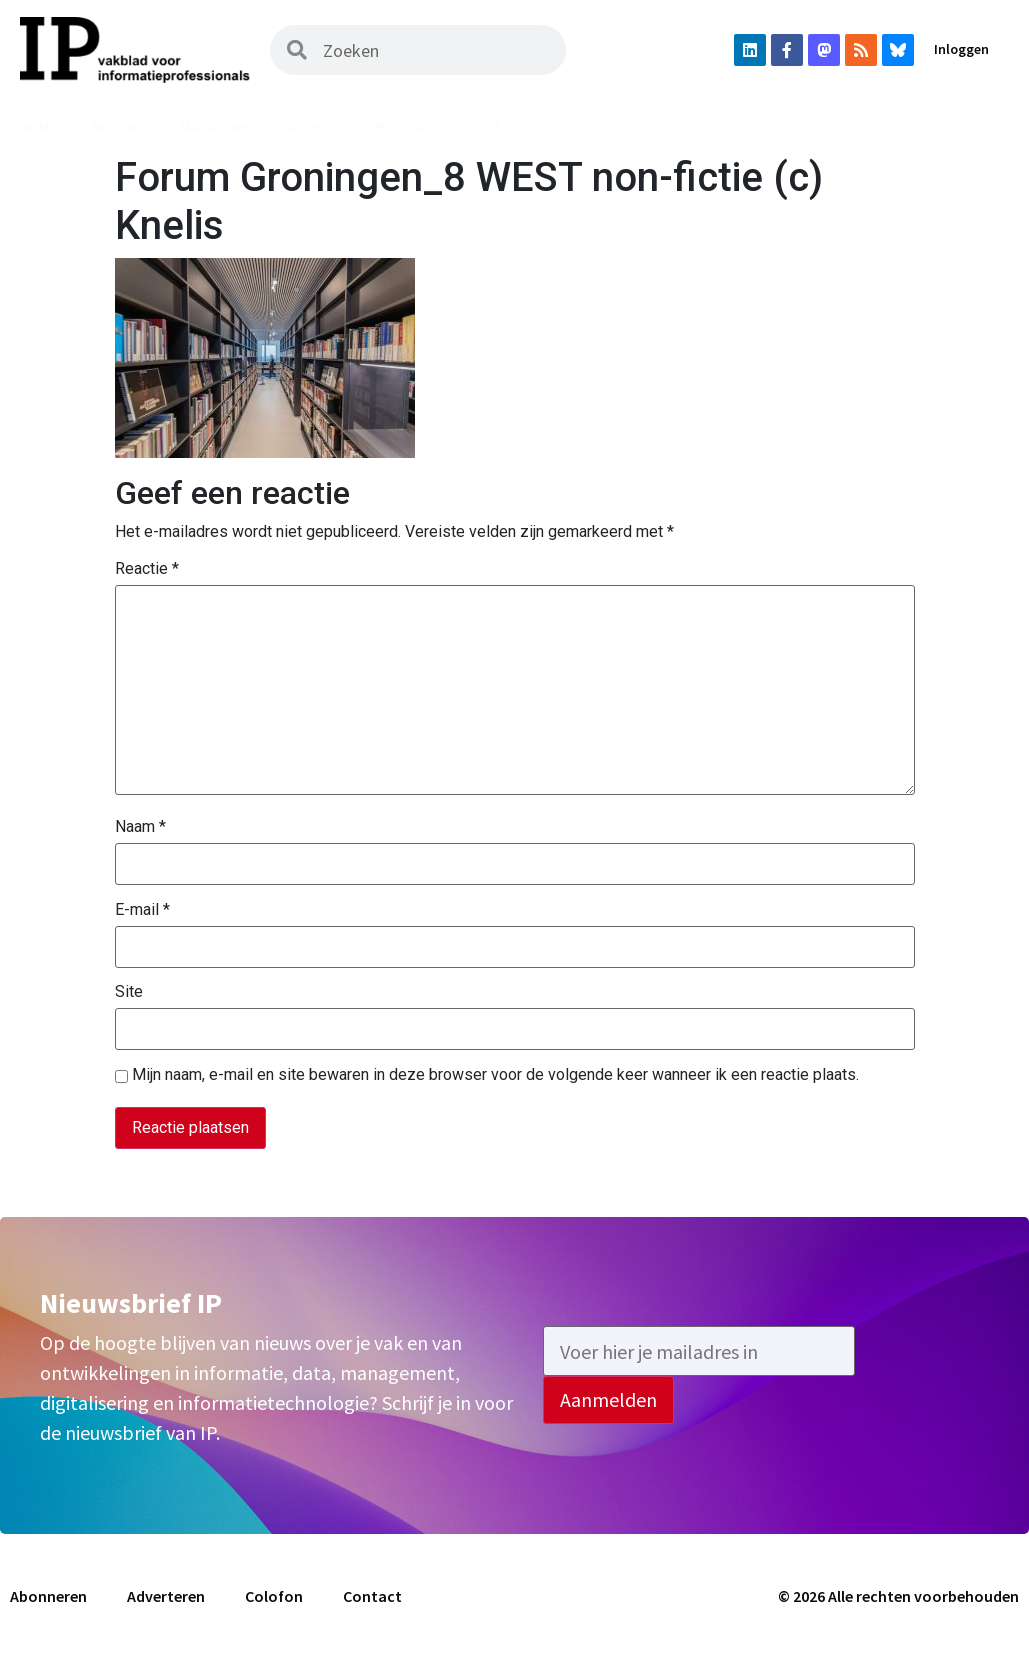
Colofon (274, 1596)
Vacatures (637, 127)
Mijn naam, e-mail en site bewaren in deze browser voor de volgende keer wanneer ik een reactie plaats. (495, 1075)
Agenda (741, 127)
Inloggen (961, 49)
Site (129, 992)
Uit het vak (520, 127)
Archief (313, 127)
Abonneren (845, 127)
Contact (372, 1596)
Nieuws (119, 127)
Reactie (147, 569)
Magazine (215, 127)
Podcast (409, 127)
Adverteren (967, 127)
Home (37, 127)
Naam (140, 827)
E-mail (142, 910)
